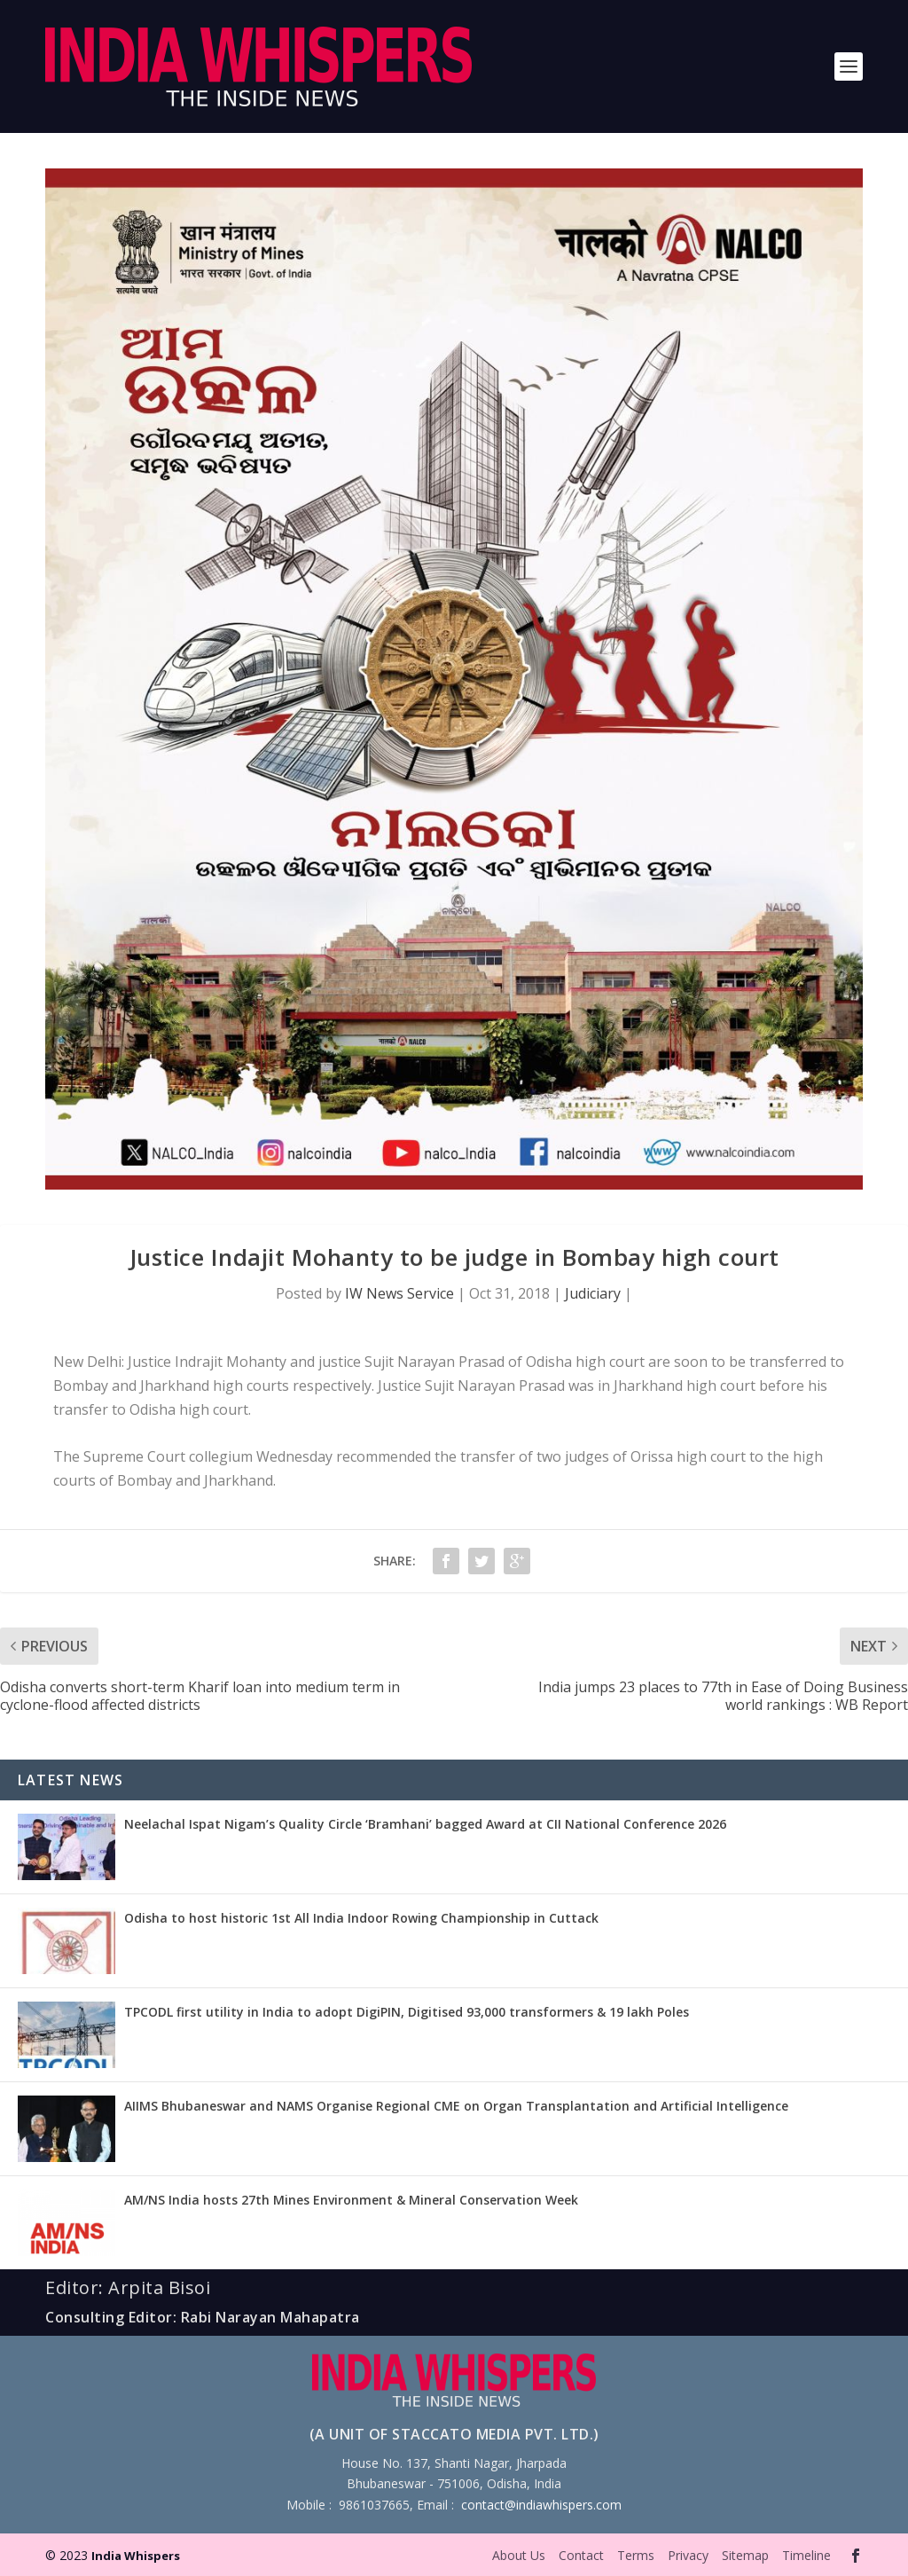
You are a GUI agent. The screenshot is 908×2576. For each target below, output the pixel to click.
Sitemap (745, 2555)
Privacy (688, 2555)
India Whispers (135, 2556)
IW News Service (399, 1293)
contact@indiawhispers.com (541, 2504)
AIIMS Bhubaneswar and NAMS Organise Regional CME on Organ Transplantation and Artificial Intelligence (456, 2105)
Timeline (806, 2555)
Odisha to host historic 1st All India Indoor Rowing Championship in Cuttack (361, 1917)
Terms (635, 2555)
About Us (518, 2555)
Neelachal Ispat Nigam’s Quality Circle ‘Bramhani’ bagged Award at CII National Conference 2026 (425, 1823)
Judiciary (593, 1293)
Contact (581, 2555)
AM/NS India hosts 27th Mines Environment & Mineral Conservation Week (351, 2199)
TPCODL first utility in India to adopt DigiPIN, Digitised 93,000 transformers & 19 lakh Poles (406, 2011)
